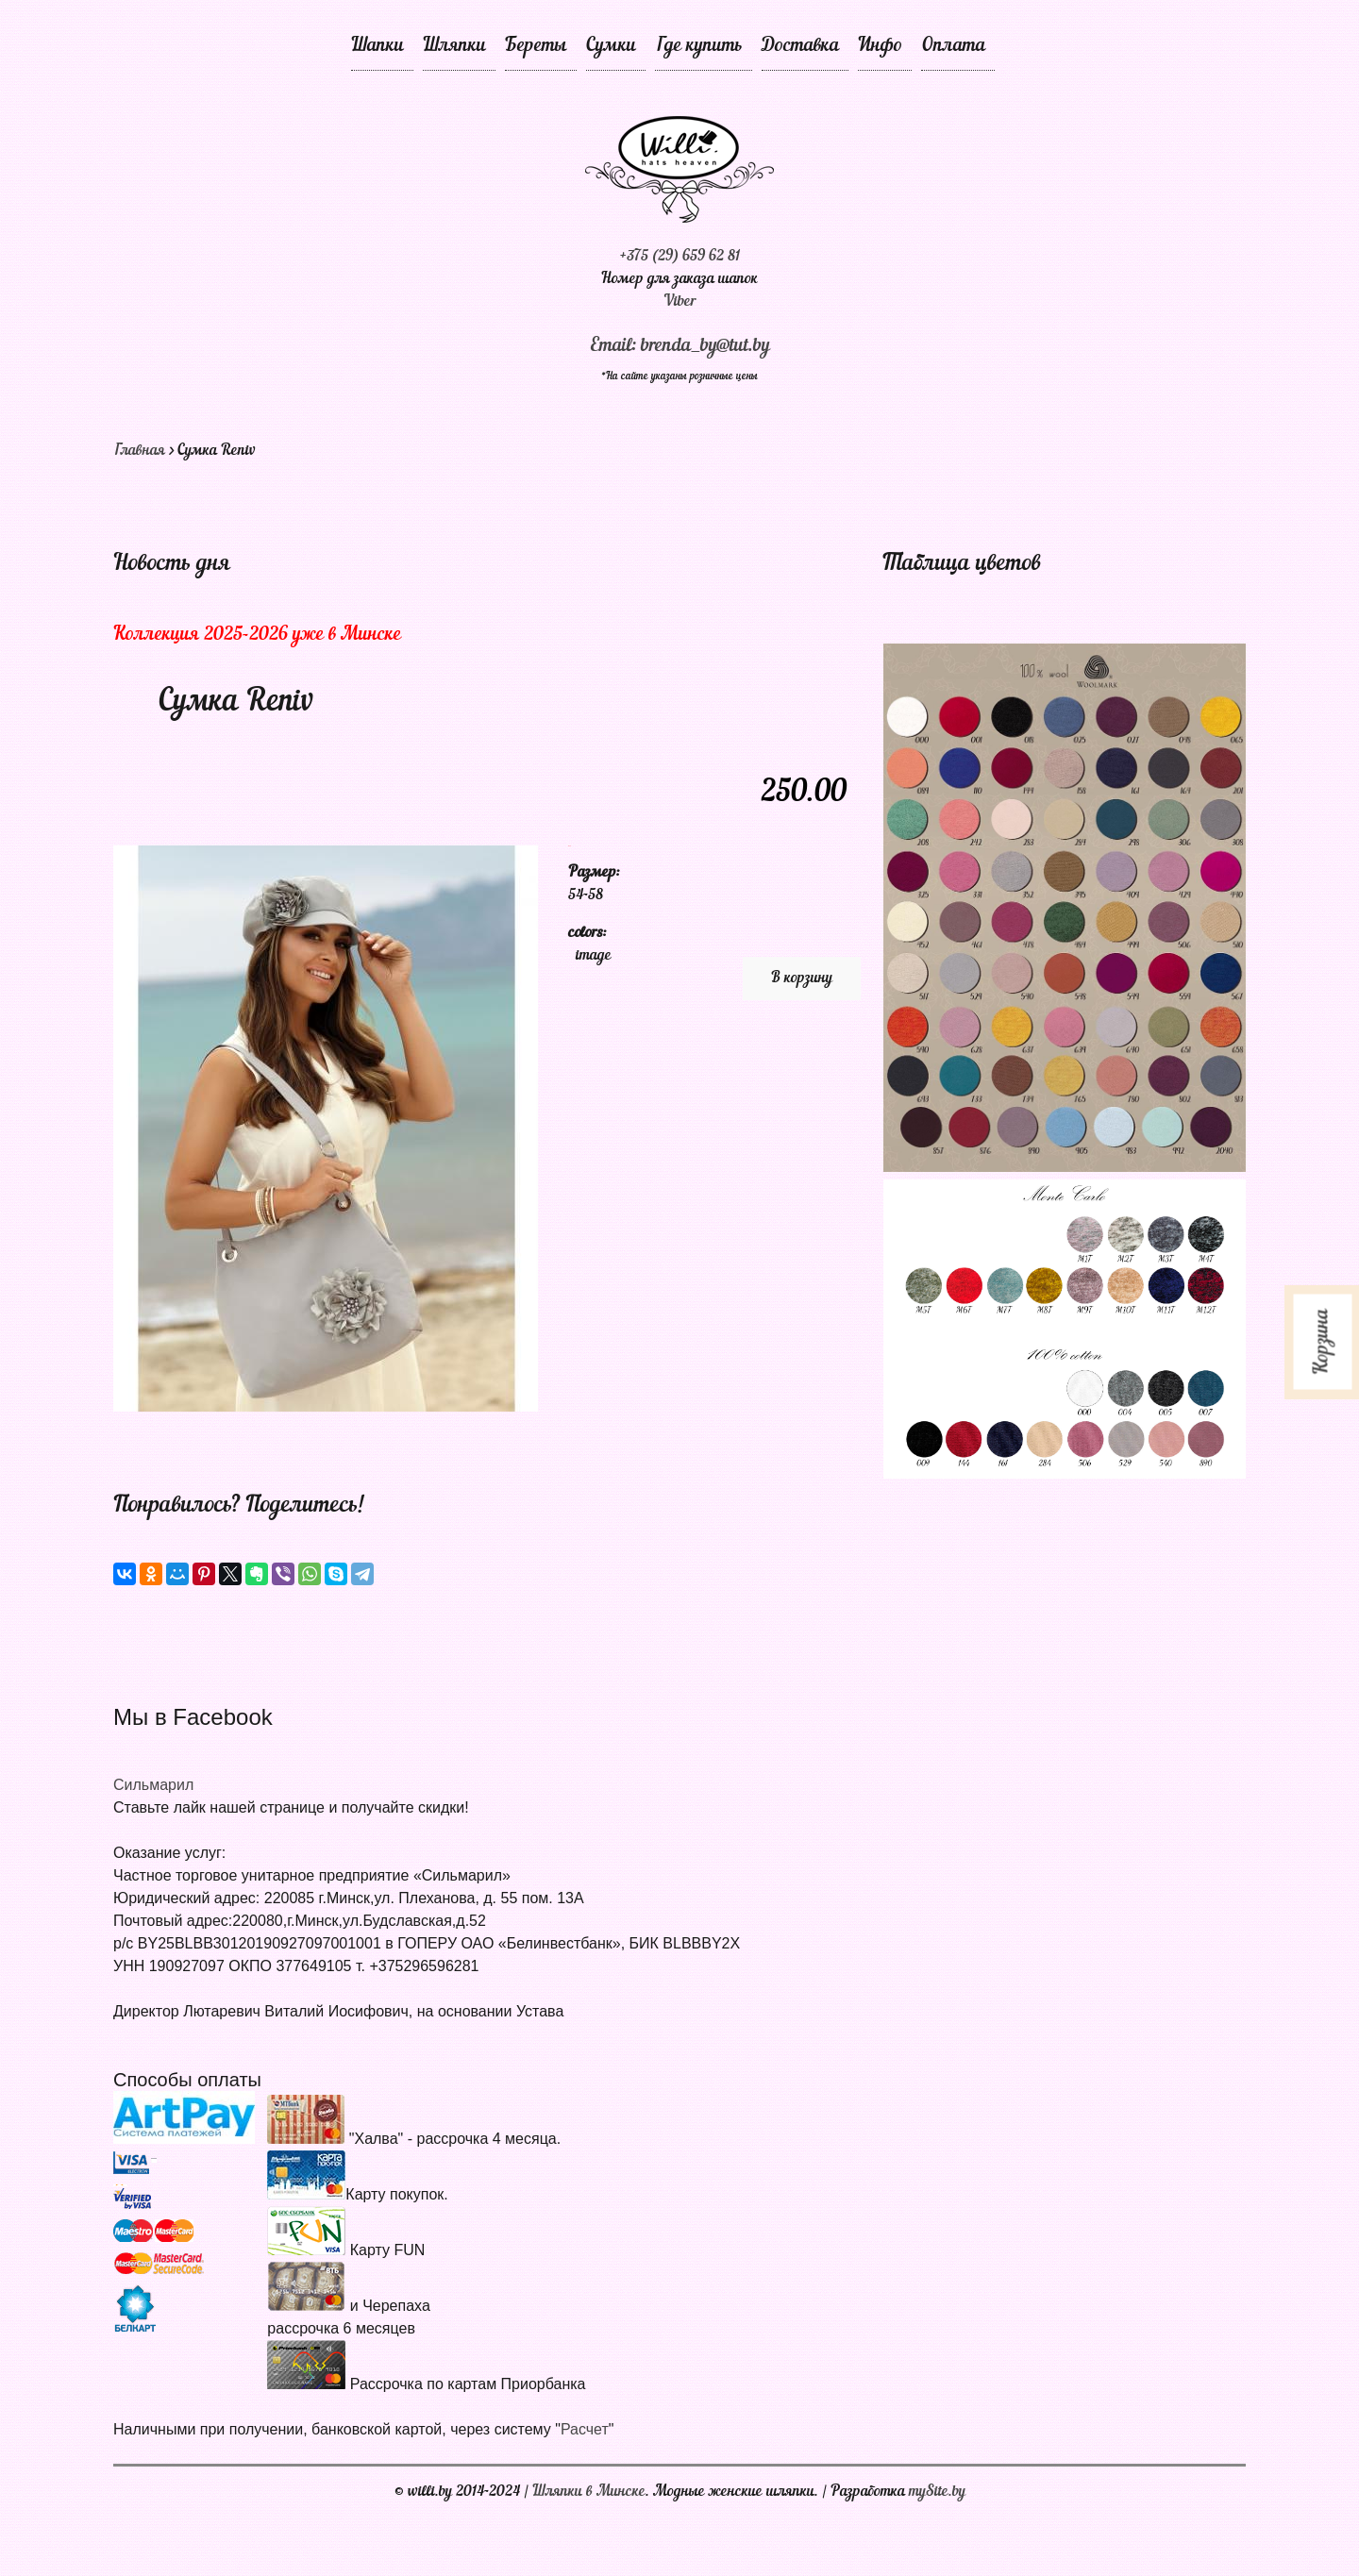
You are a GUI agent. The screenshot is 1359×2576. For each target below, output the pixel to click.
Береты (536, 46)
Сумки (611, 46)
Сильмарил (153, 1785)
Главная (139, 451)
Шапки (377, 46)
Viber (679, 301)
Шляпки (454, 46)
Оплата (953, 46)
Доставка (800, 46)
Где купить (699, 46)
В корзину (801, 978)
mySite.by (937, 2492)
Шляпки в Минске (589, 2492)
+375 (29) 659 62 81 (679, 256)
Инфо (880, 46)
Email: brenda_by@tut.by (680, 346)
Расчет (585, 2429)
